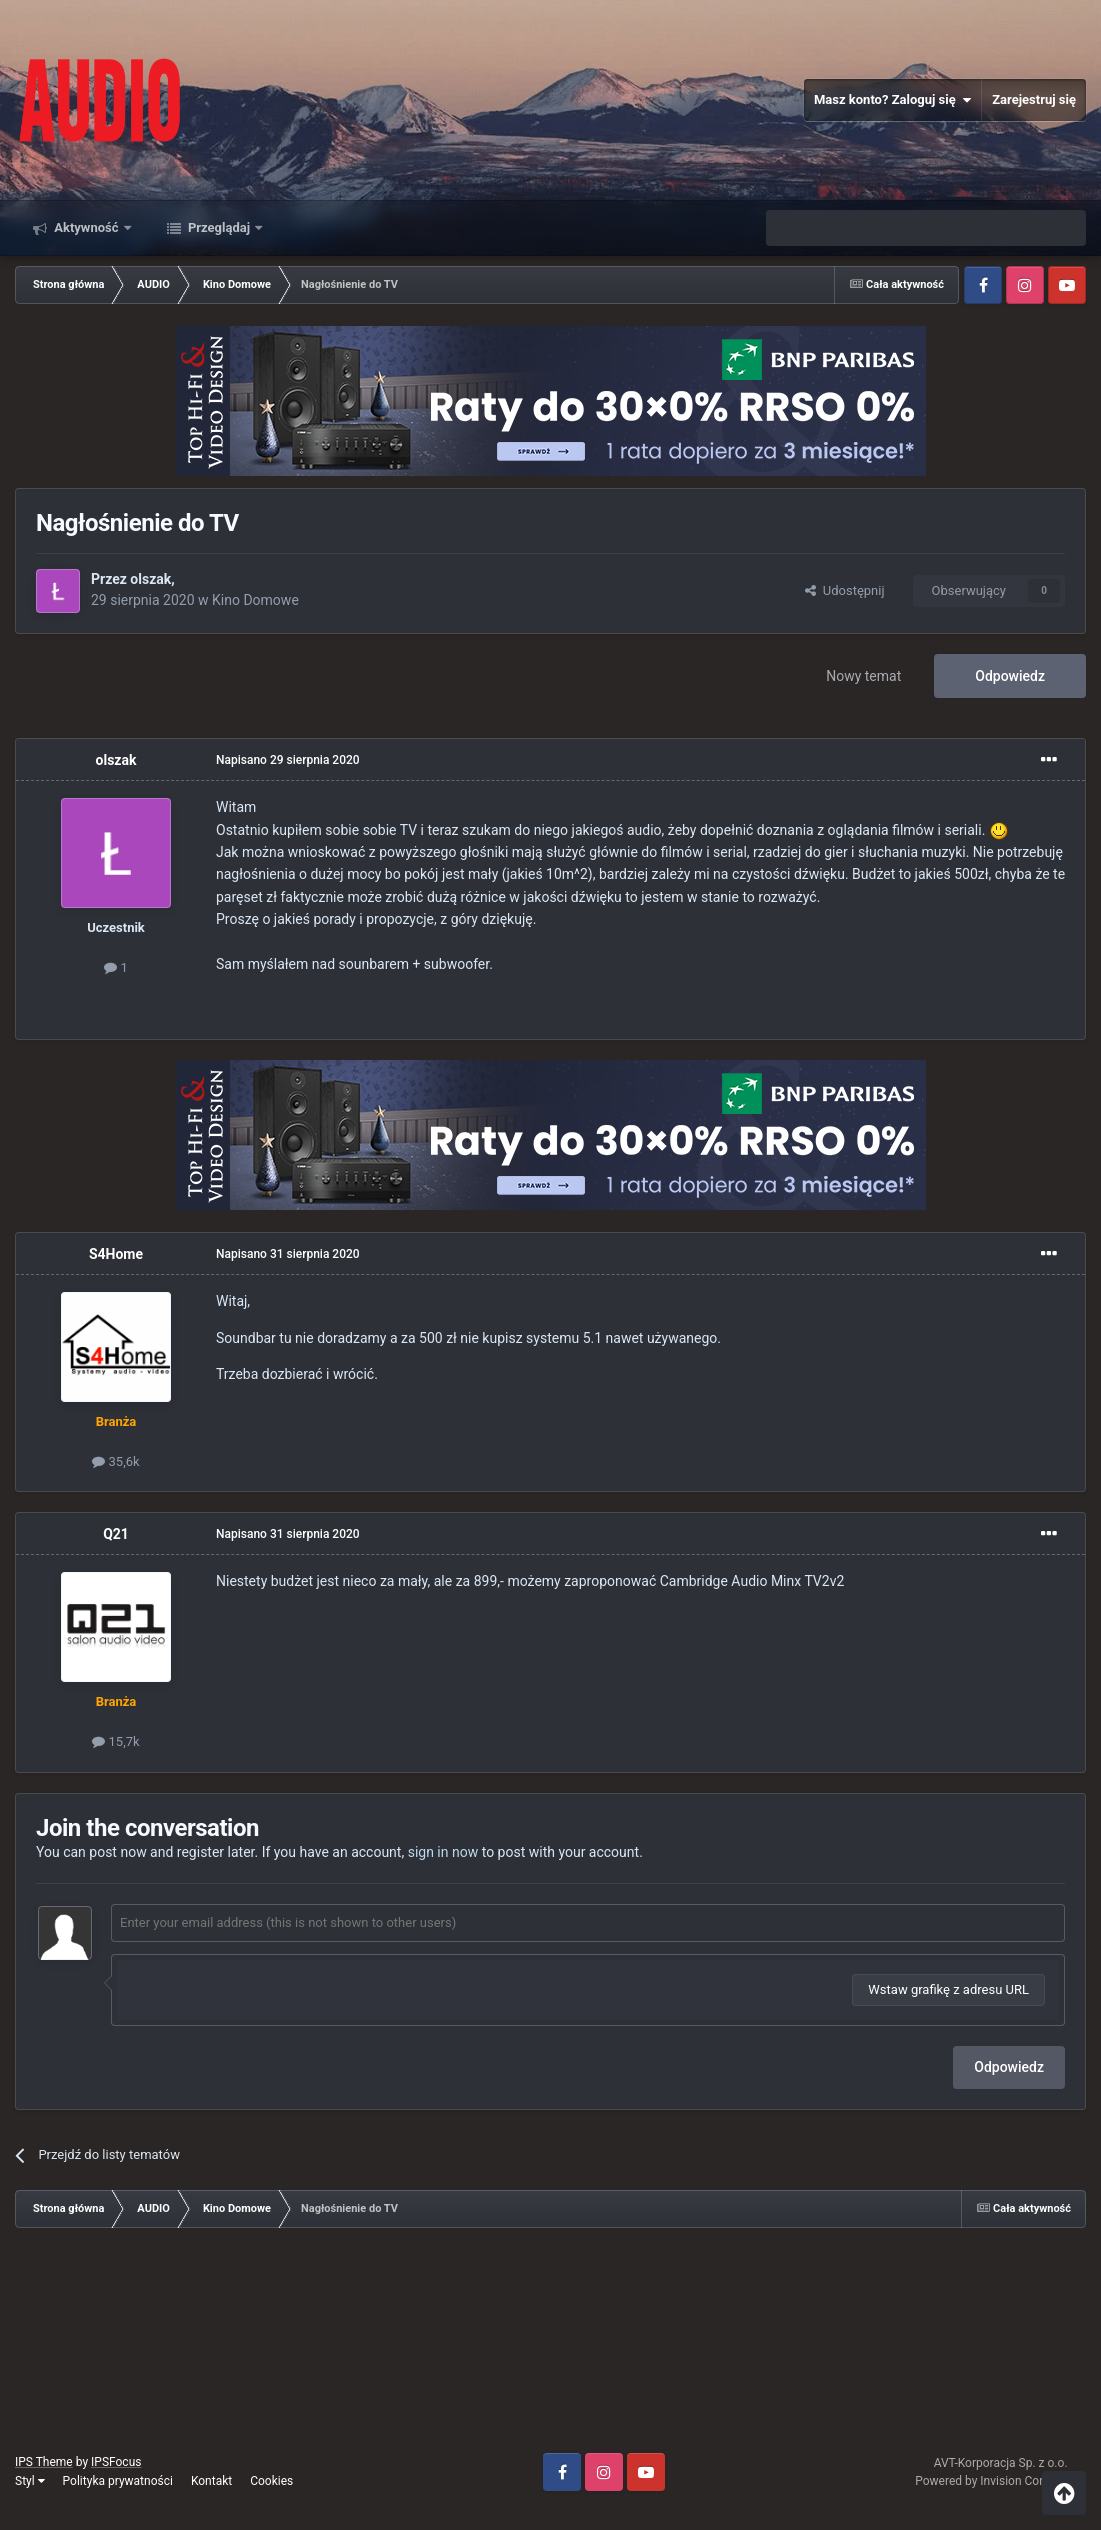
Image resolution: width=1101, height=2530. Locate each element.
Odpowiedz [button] (1009, 2067)
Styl (30, 2481)
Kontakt (211, 2481)
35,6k (115, 1461)
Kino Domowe (255, 600)
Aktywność (86, 227)
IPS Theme (44, 2462)
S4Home (116, 1254)
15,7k (115, 1741)
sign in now (443, 1852)
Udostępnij (844, 590)
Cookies (271, 2481)
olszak (150, 579)
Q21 (116, 1534)
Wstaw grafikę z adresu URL (948, 1989)
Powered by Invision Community (1000, 2481)
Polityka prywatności (118, 2481)
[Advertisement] (551, 2348)
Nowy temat (863, 676)
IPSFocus (116, 2462)
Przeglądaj (219, 227)
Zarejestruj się (1034, 99)
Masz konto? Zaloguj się (892, 100)
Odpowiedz (1010, 676)
